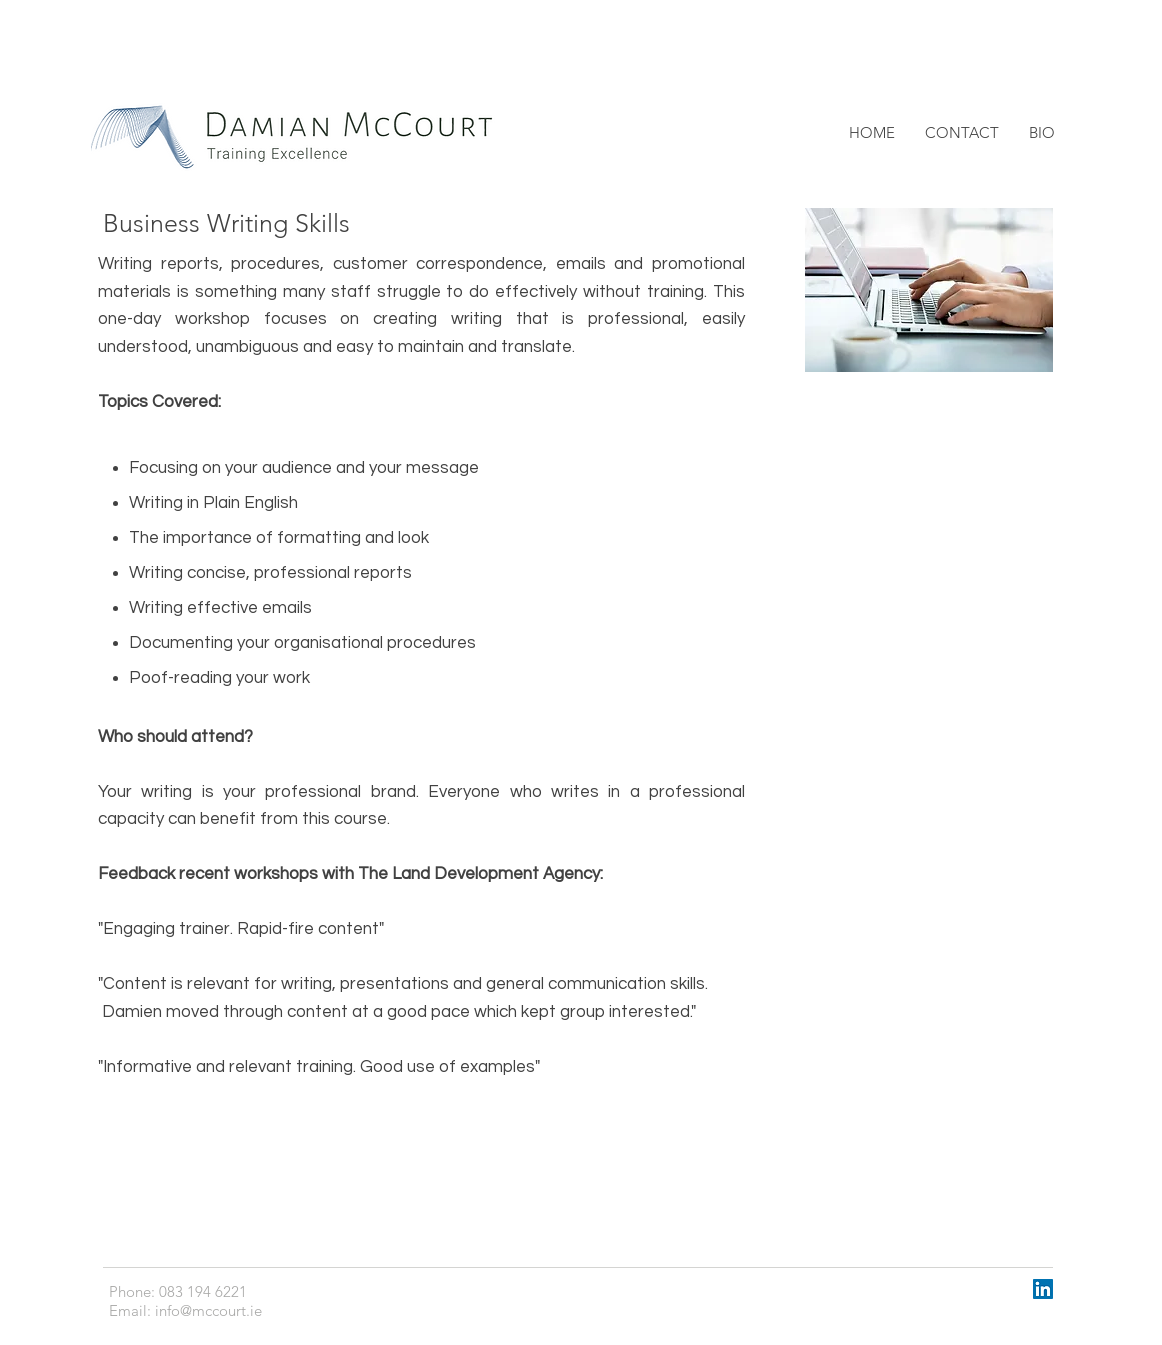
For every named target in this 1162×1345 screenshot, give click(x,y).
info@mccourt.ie (208, 1310)
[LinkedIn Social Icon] (1043, 1289)
